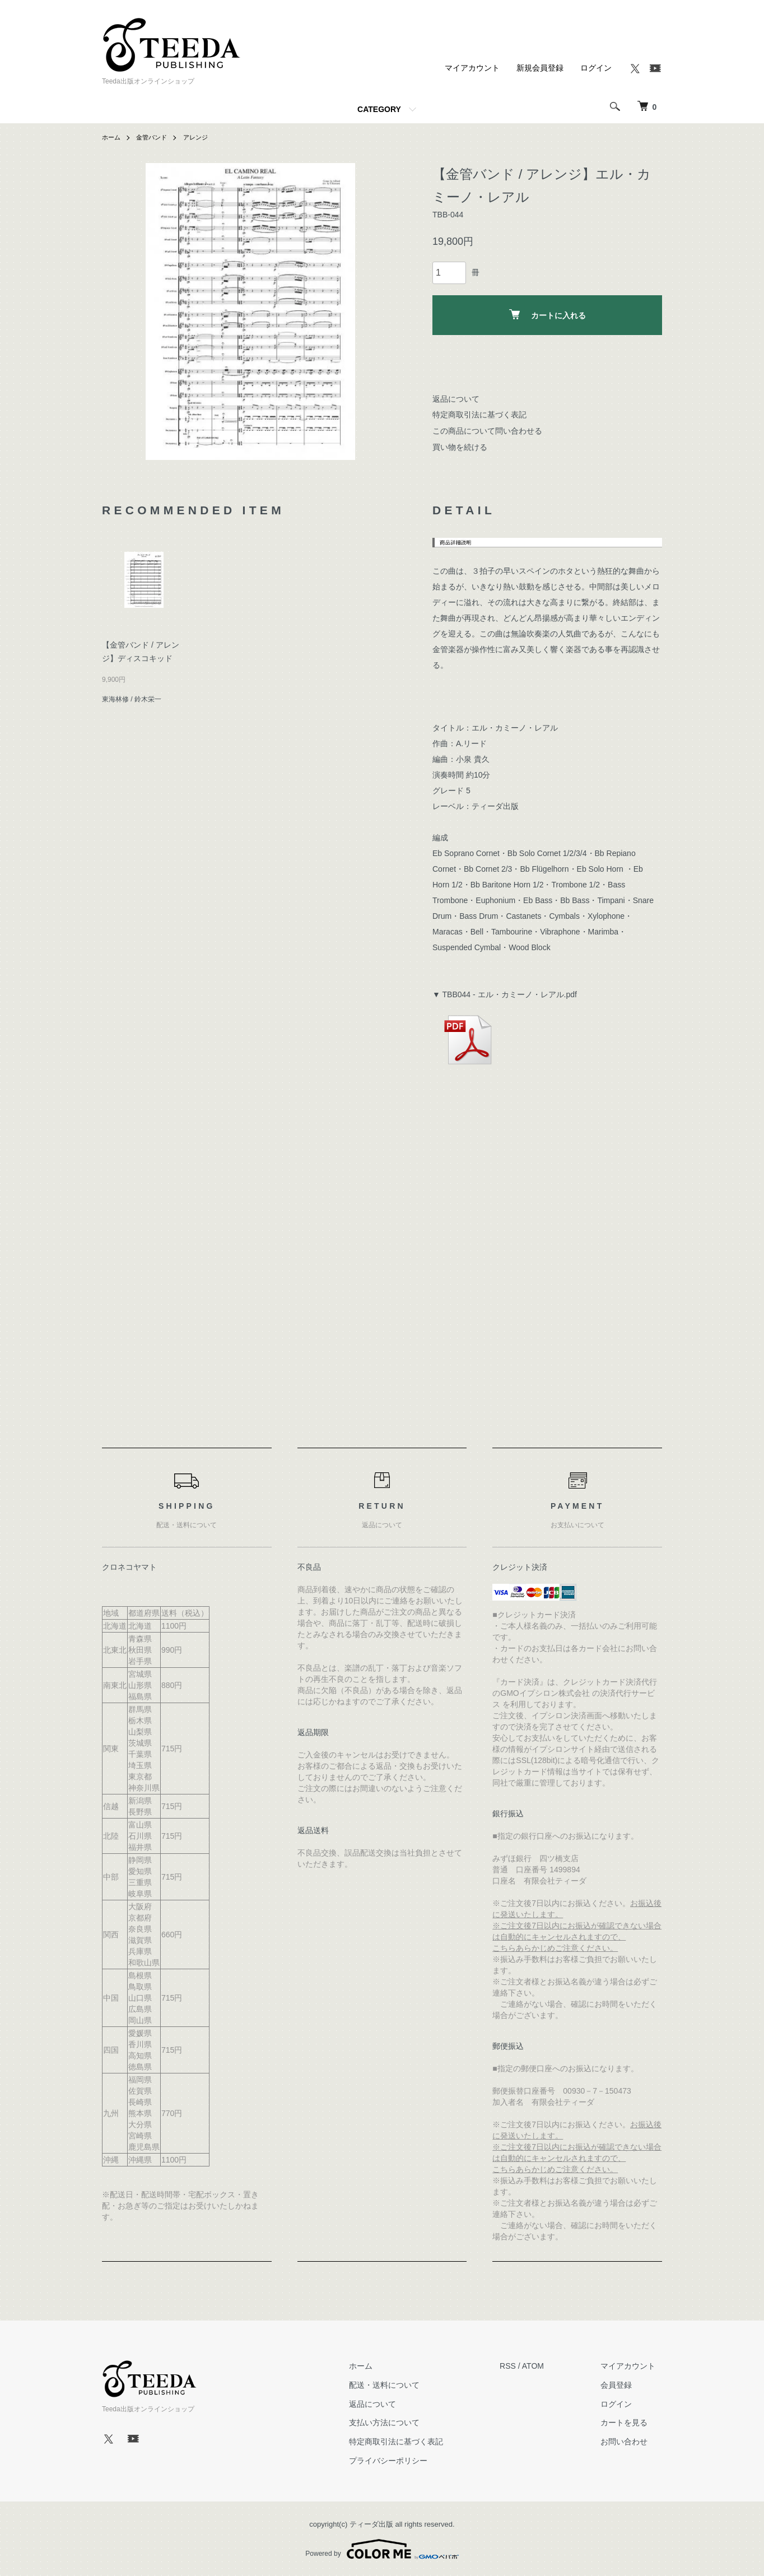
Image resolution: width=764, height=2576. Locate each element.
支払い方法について (403, 2423)
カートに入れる (547, 314)
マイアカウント (472, 67)
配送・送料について (403, 2384)
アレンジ (201, 137)
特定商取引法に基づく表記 (479, 414)
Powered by (381, 2549)
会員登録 (623, 2384)
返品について (455, 398)
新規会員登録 (539, 67)
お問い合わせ (630, 2441)
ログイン (596, 67)
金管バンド (154, 137)
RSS (521, 2365)
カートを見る (630, 2423)
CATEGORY (379, 109)
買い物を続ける (459, 447)
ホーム (112, 137)
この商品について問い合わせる (487, 430)
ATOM (546, 2365)
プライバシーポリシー (407, 2460)
